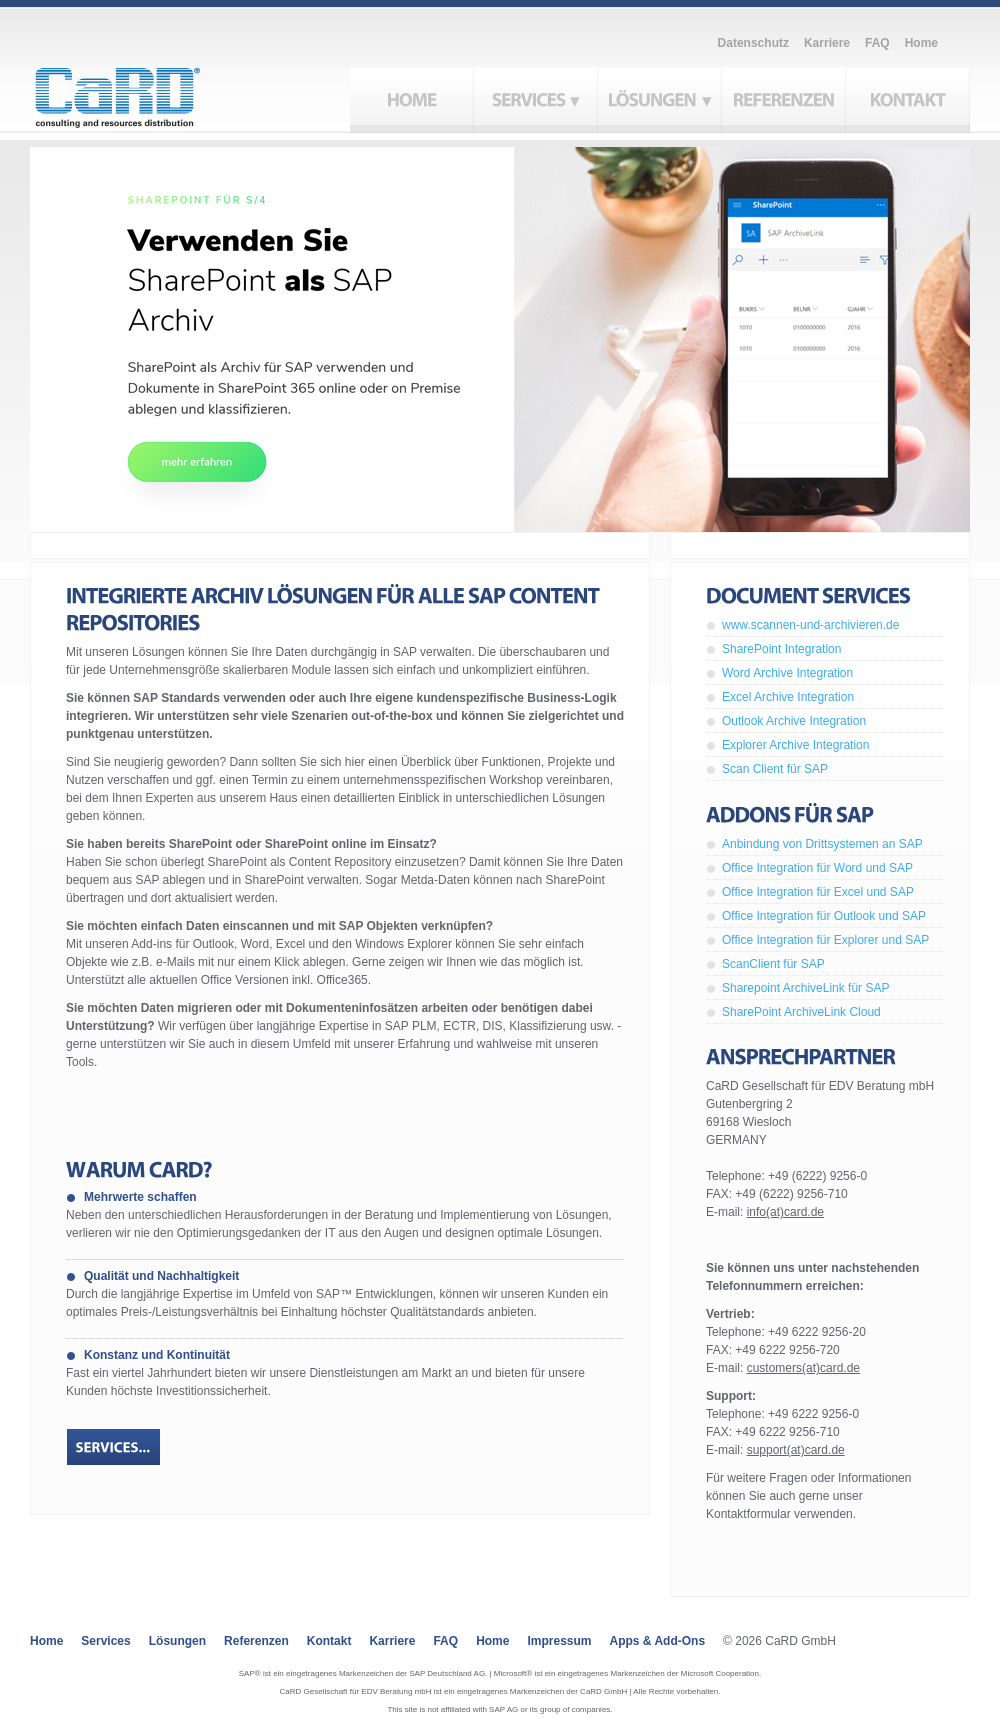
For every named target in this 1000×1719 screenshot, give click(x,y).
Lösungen (177, 1641)
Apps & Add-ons (658, 1641)
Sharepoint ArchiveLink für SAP (805, 988)
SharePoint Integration (781, 649)
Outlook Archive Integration (794, 721)
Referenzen (256, 1641)
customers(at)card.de (803, 1368)
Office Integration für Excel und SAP (818, 892)
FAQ (877, 43)
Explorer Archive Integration (795, 745)
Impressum (559, 1641)
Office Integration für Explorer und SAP (825, 940)
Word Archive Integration (787, 673)
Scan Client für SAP (775, 769)
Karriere (827, 43)
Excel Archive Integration (788, 697)
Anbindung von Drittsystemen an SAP (822, 844)
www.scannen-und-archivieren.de (810, 625)
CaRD (140, 92)
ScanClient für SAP (773, 964)
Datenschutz (753, 43)
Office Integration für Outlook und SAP (824, 916)
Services (105, 1641)
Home (921, 43)
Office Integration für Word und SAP (817, 868)
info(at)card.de (785, 1212)
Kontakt (329, 1641)
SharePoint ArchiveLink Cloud (801, 1012)
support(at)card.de (796, 1450)
